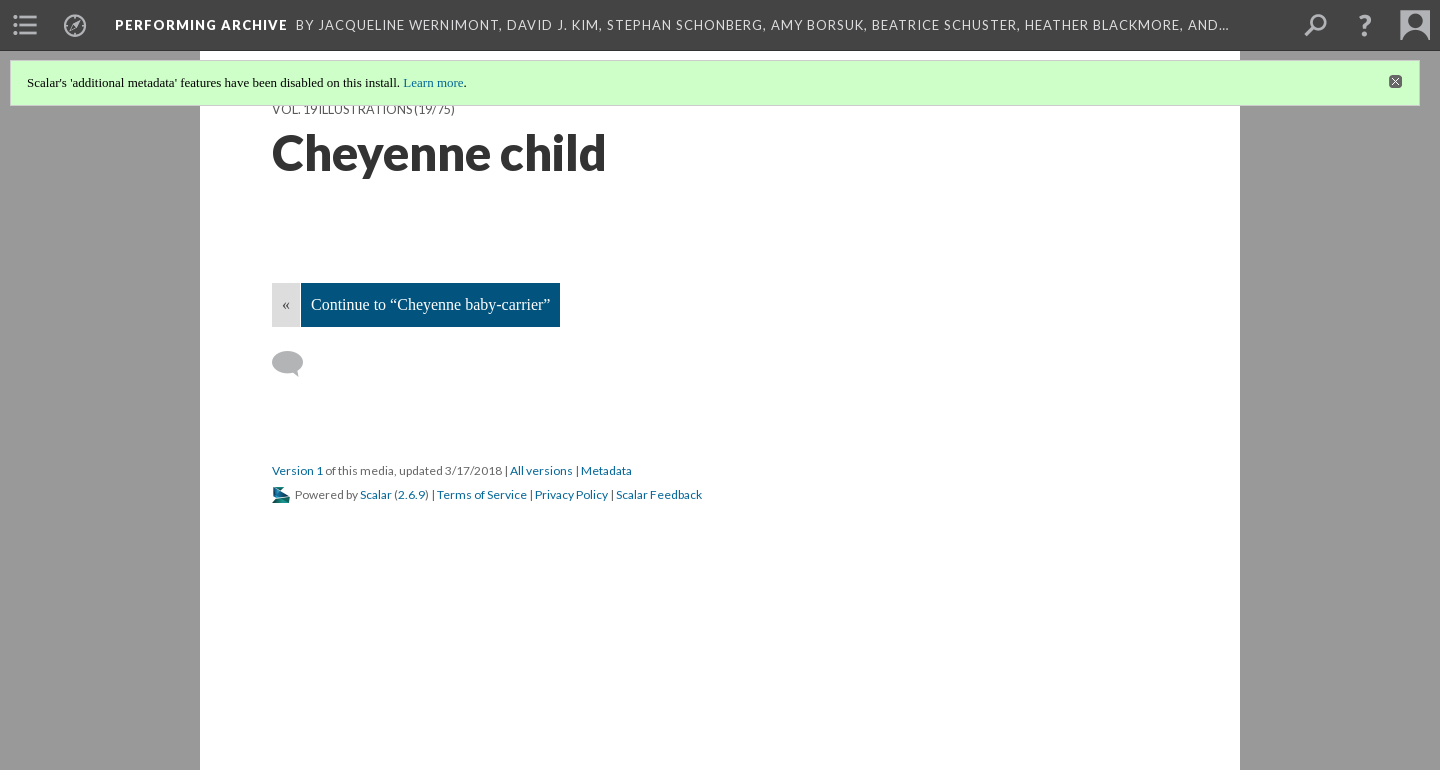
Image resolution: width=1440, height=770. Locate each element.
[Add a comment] (296, 364)
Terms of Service (482, 494)
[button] (1365, 25)
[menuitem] (25, 25)
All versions (541, 470)
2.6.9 (411, 494)
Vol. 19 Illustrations (342, 109)
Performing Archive (201, 25)
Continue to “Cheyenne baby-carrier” (430, 304)
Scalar (376, 494)
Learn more (433, 82)
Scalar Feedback (659, 494)
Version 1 (297, 470)
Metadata (606, 470)
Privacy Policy (571, 494)
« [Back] (286, 304)
